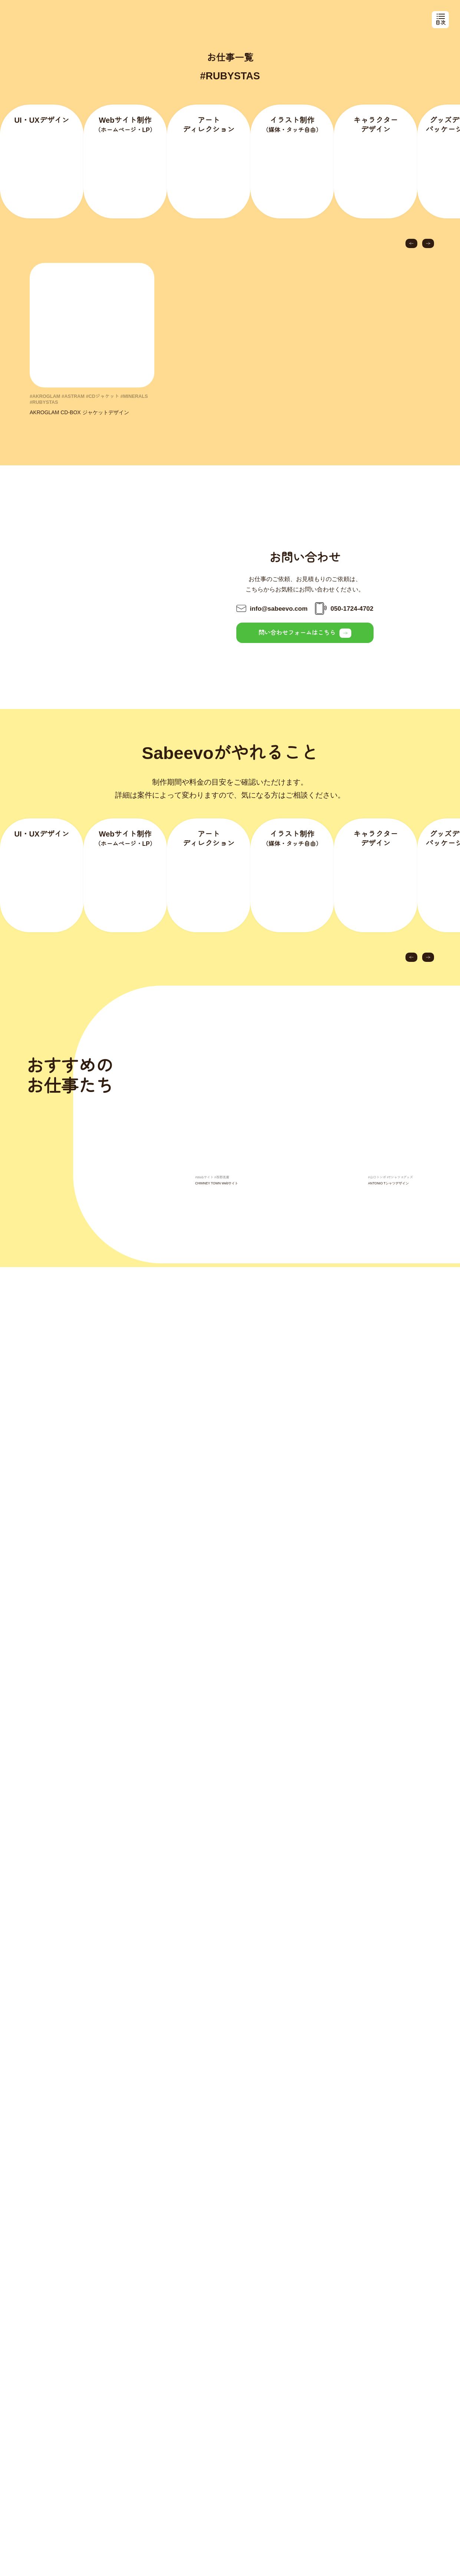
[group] (252, 1132)
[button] (411, 253)
